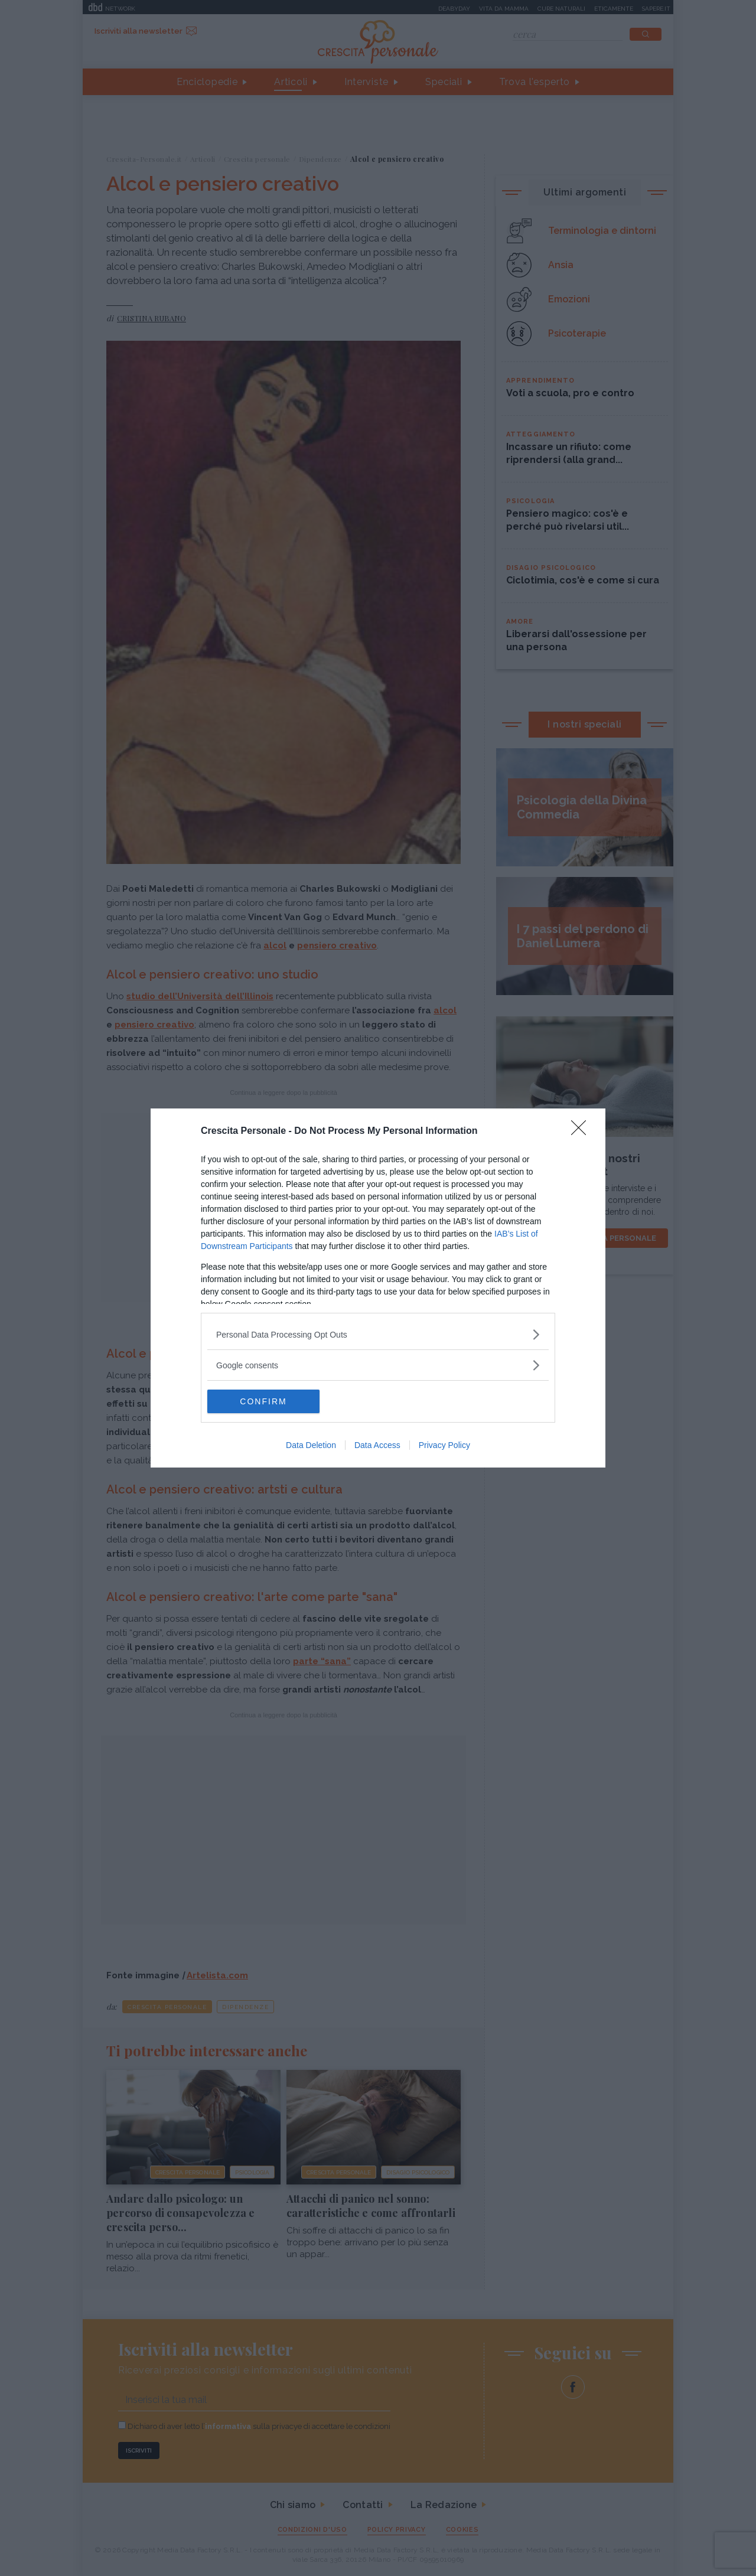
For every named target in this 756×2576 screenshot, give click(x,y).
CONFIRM (263, 1401)
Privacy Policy (444, 1445)
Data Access (377, 1445)
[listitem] (378, 1334)
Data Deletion (311, 1445)
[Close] (582, 1131)
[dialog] (378, 1288)
